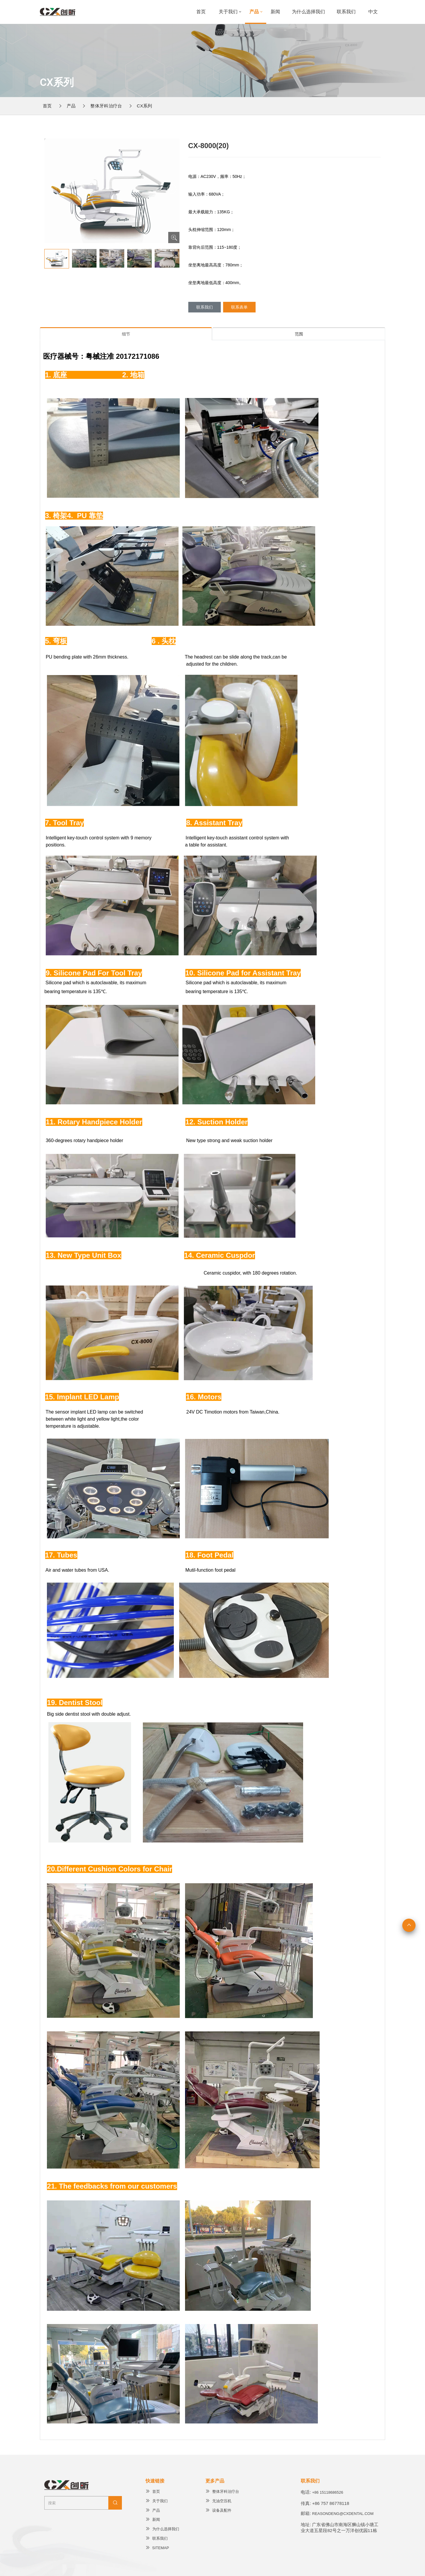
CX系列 (144, 105)
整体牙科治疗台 (106, 105)
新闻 (275, 11)
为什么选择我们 (308, 11)
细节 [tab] (126, 334)
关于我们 (228, 11)
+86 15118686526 (327, 2492)
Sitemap (157, 2547)
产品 (254, 11)
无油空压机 (218, 2500)
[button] (171, 189)
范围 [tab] (299, 334)
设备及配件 (218, 2510)
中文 (373, 11)
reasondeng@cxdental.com (343, 2513)
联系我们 (346, 11)
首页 (201, 11)
